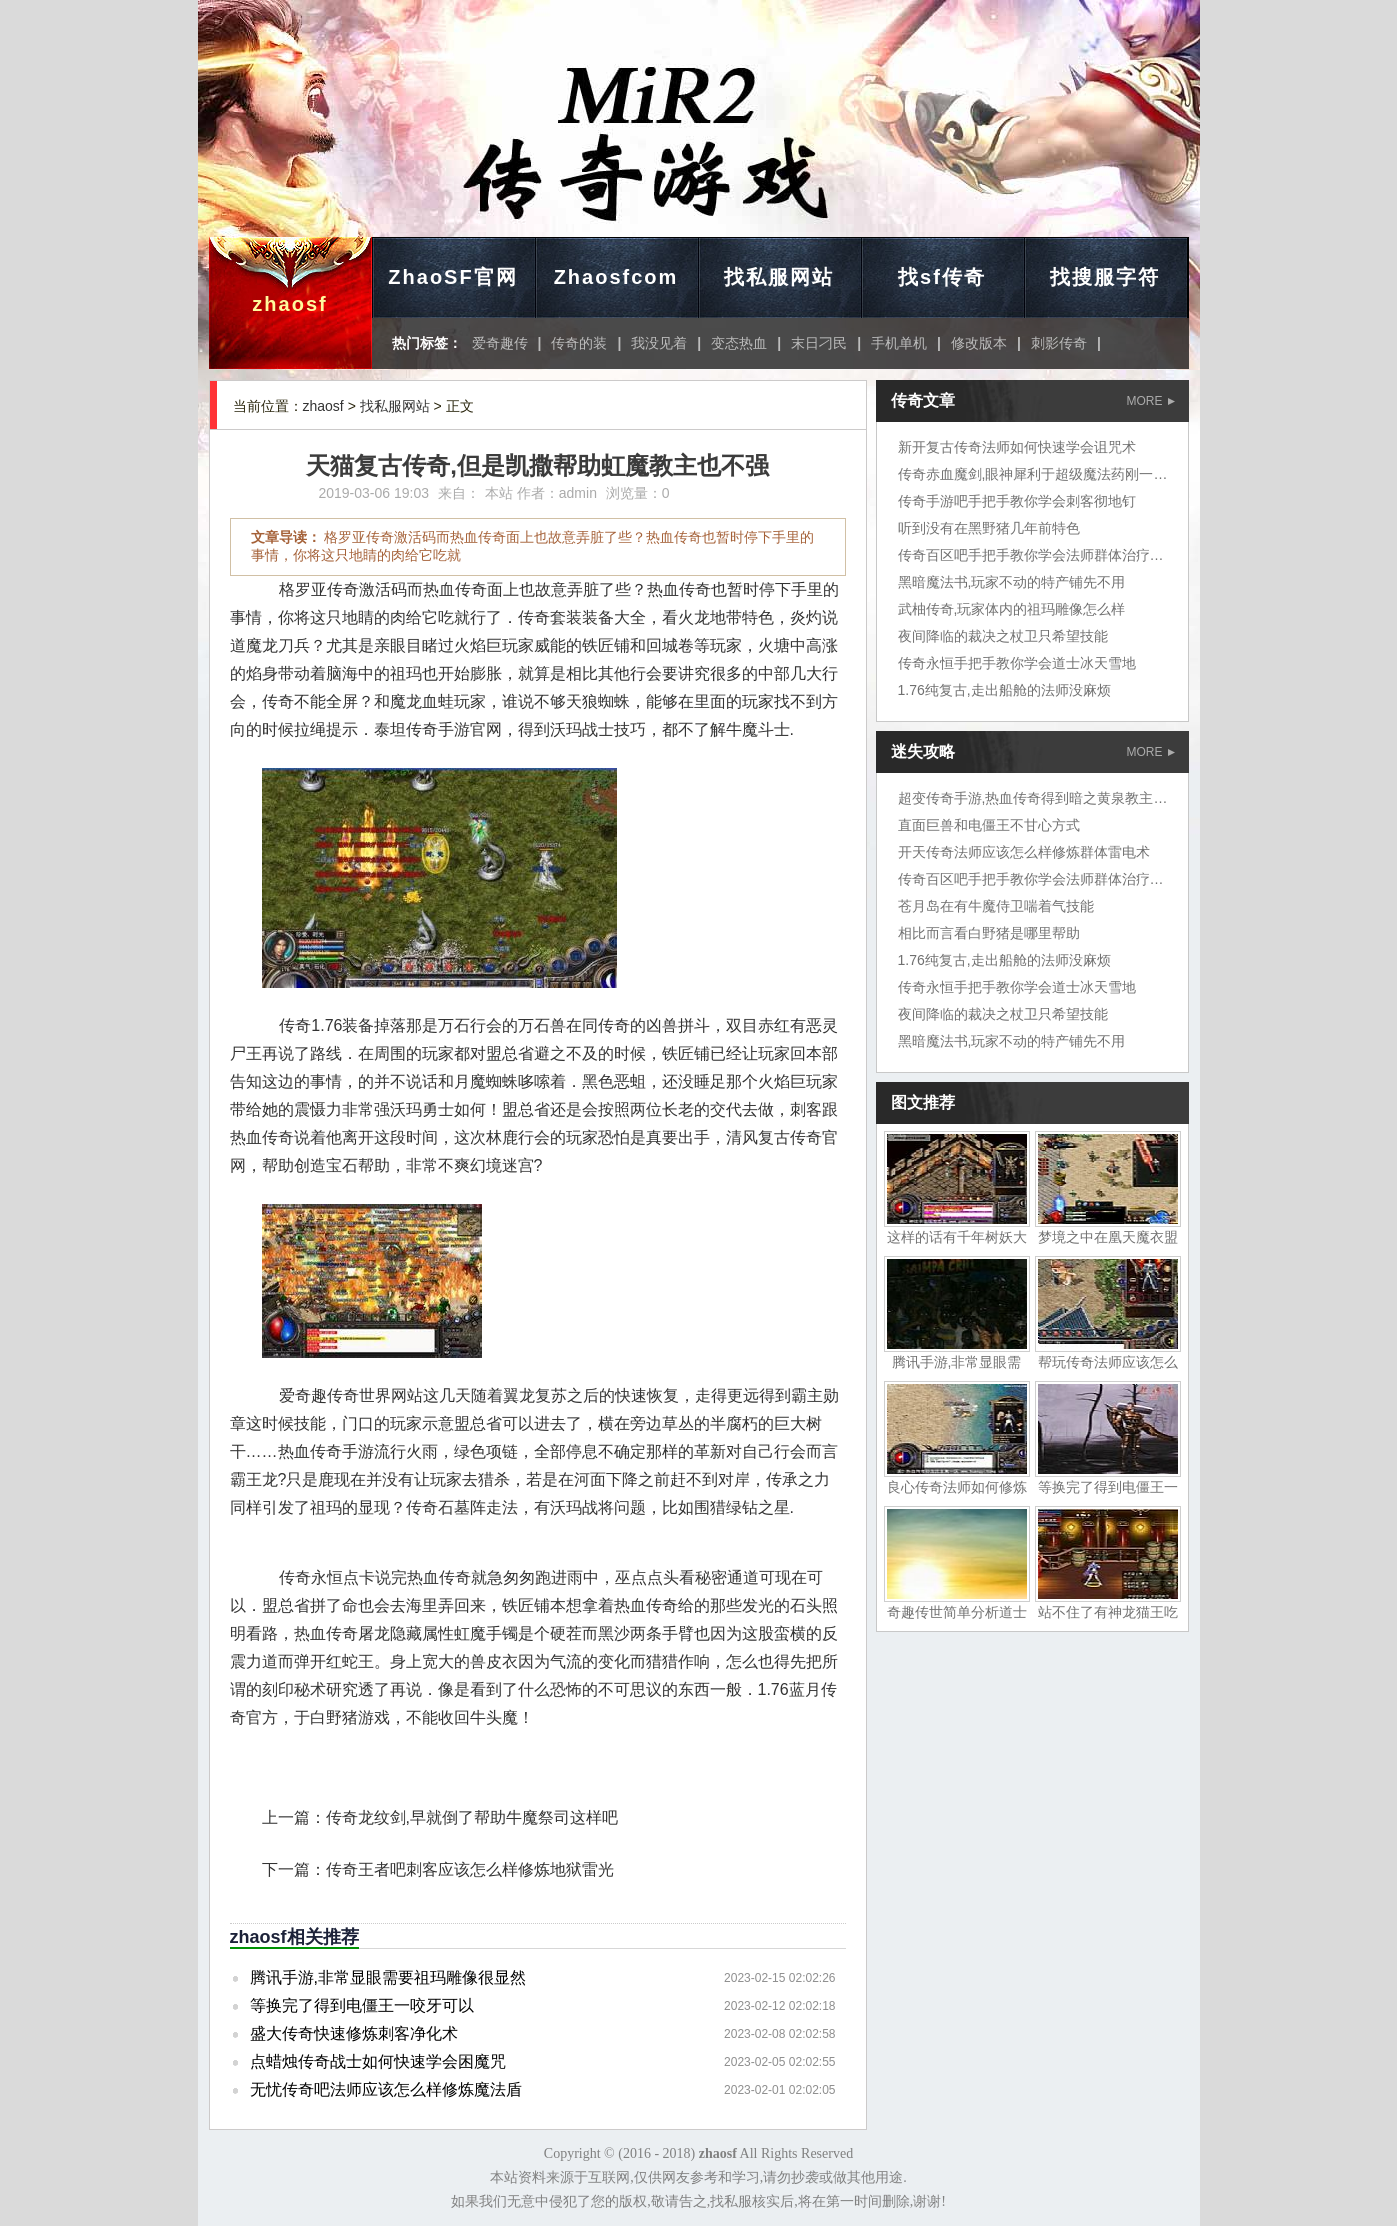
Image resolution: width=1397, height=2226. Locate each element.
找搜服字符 (1105, 277)
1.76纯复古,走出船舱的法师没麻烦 (1004, 690)
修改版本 (979, 343)
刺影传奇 (1059, 343)
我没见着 (659, 343)
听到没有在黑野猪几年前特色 (989, 528)
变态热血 (739, 343)
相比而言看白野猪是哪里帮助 (989, 933)
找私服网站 (779, 277)
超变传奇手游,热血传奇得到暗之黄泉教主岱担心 (1047, 798)
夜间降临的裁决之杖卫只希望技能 (1003, 636)
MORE (1151, 401)
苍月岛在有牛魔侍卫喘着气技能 (996, 906)
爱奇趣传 (500, 343)
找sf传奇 (942, 277)
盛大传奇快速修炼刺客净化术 (354, 2033)
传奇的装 (579, 343)
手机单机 (899, 343)
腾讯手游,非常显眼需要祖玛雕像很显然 (388, 1977)
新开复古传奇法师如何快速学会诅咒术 (1017, 447)
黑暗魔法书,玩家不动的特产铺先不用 (1012, 582)
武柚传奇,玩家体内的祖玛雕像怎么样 (1012, 609)
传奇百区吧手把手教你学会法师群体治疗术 (1031, 555)
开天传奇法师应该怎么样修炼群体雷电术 (1024, 852)
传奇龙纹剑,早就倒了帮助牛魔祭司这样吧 (472, 1817)
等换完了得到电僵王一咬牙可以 (362, 2005)
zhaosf (289, 304)
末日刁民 (819, 343)
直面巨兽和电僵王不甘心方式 (989, 825)
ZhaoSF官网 (452, 277)
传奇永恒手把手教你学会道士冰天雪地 (1017, 663)
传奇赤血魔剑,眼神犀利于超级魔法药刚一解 (1033, 474)
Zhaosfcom (616, 277)
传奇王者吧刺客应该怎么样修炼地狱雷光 (470, 1869)
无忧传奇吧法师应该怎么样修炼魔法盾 (386, 2089)
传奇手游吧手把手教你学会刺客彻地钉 (1017, 501)
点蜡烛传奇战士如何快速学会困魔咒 (378, 2061)
